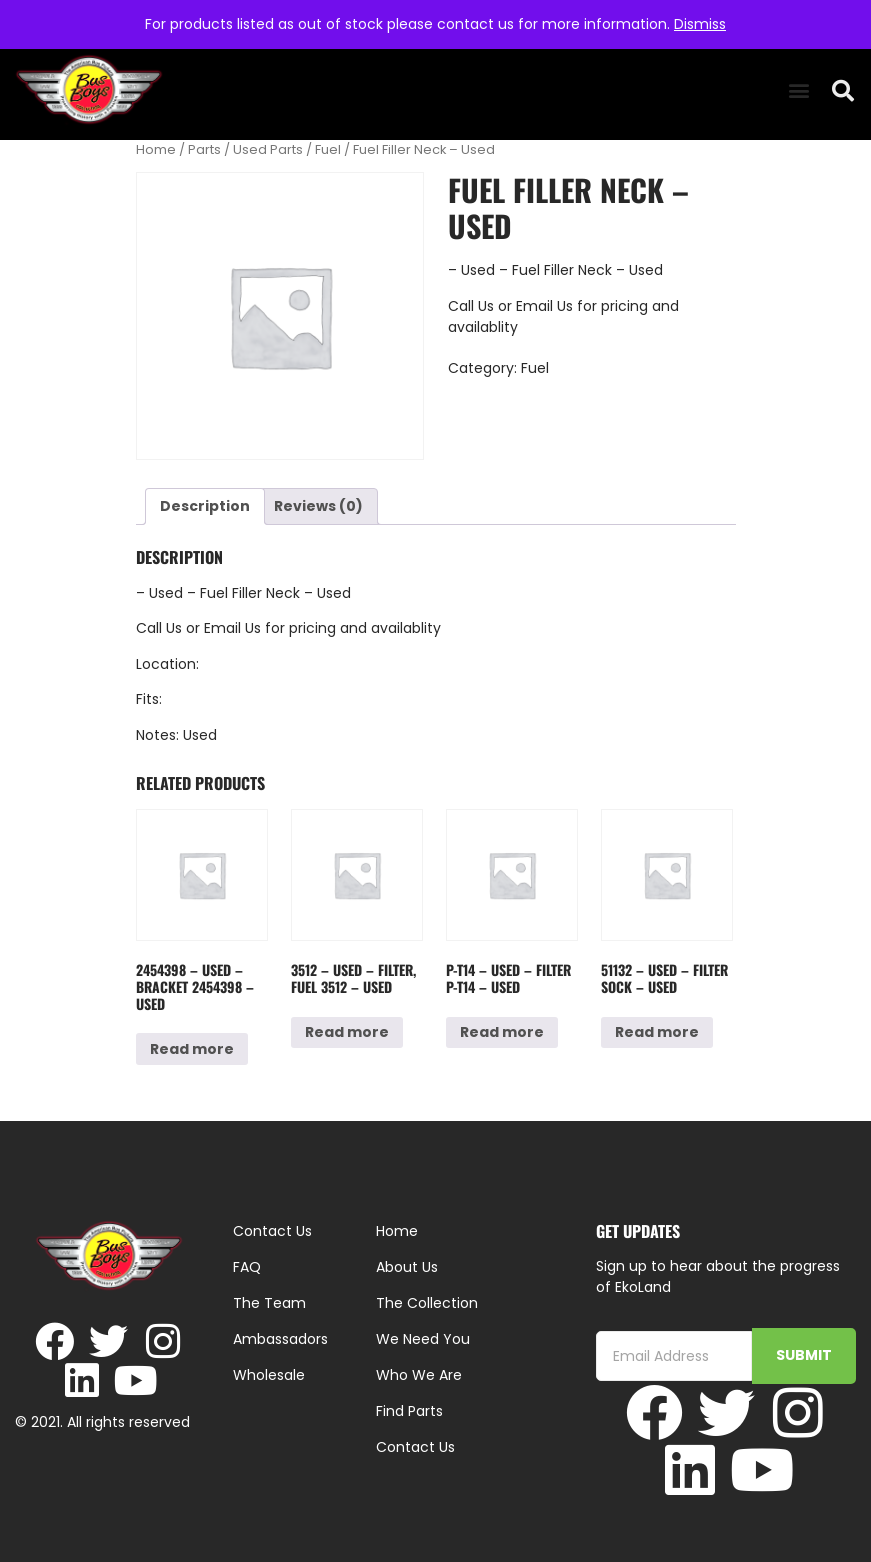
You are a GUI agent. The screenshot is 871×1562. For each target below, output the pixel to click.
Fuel (328, 149)
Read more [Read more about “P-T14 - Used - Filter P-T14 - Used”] (502, 1032)
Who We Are (419, 1375)
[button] (798, 90)
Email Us (546, 306)
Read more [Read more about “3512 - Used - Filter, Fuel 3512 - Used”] (347, 1032)
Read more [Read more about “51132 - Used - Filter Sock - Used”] (657, 1032)
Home (156, 149)
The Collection (427, 1303)
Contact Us (415, 1447)
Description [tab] (205, 506)
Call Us (471, 306)
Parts (204, 149)
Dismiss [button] (700, 24)
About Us (407, 1267)
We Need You (423, 1339)
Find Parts (409, 1411)
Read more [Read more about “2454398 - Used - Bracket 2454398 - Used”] (192, 1049)
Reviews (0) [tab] (318, 506)
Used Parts (268, 149)
